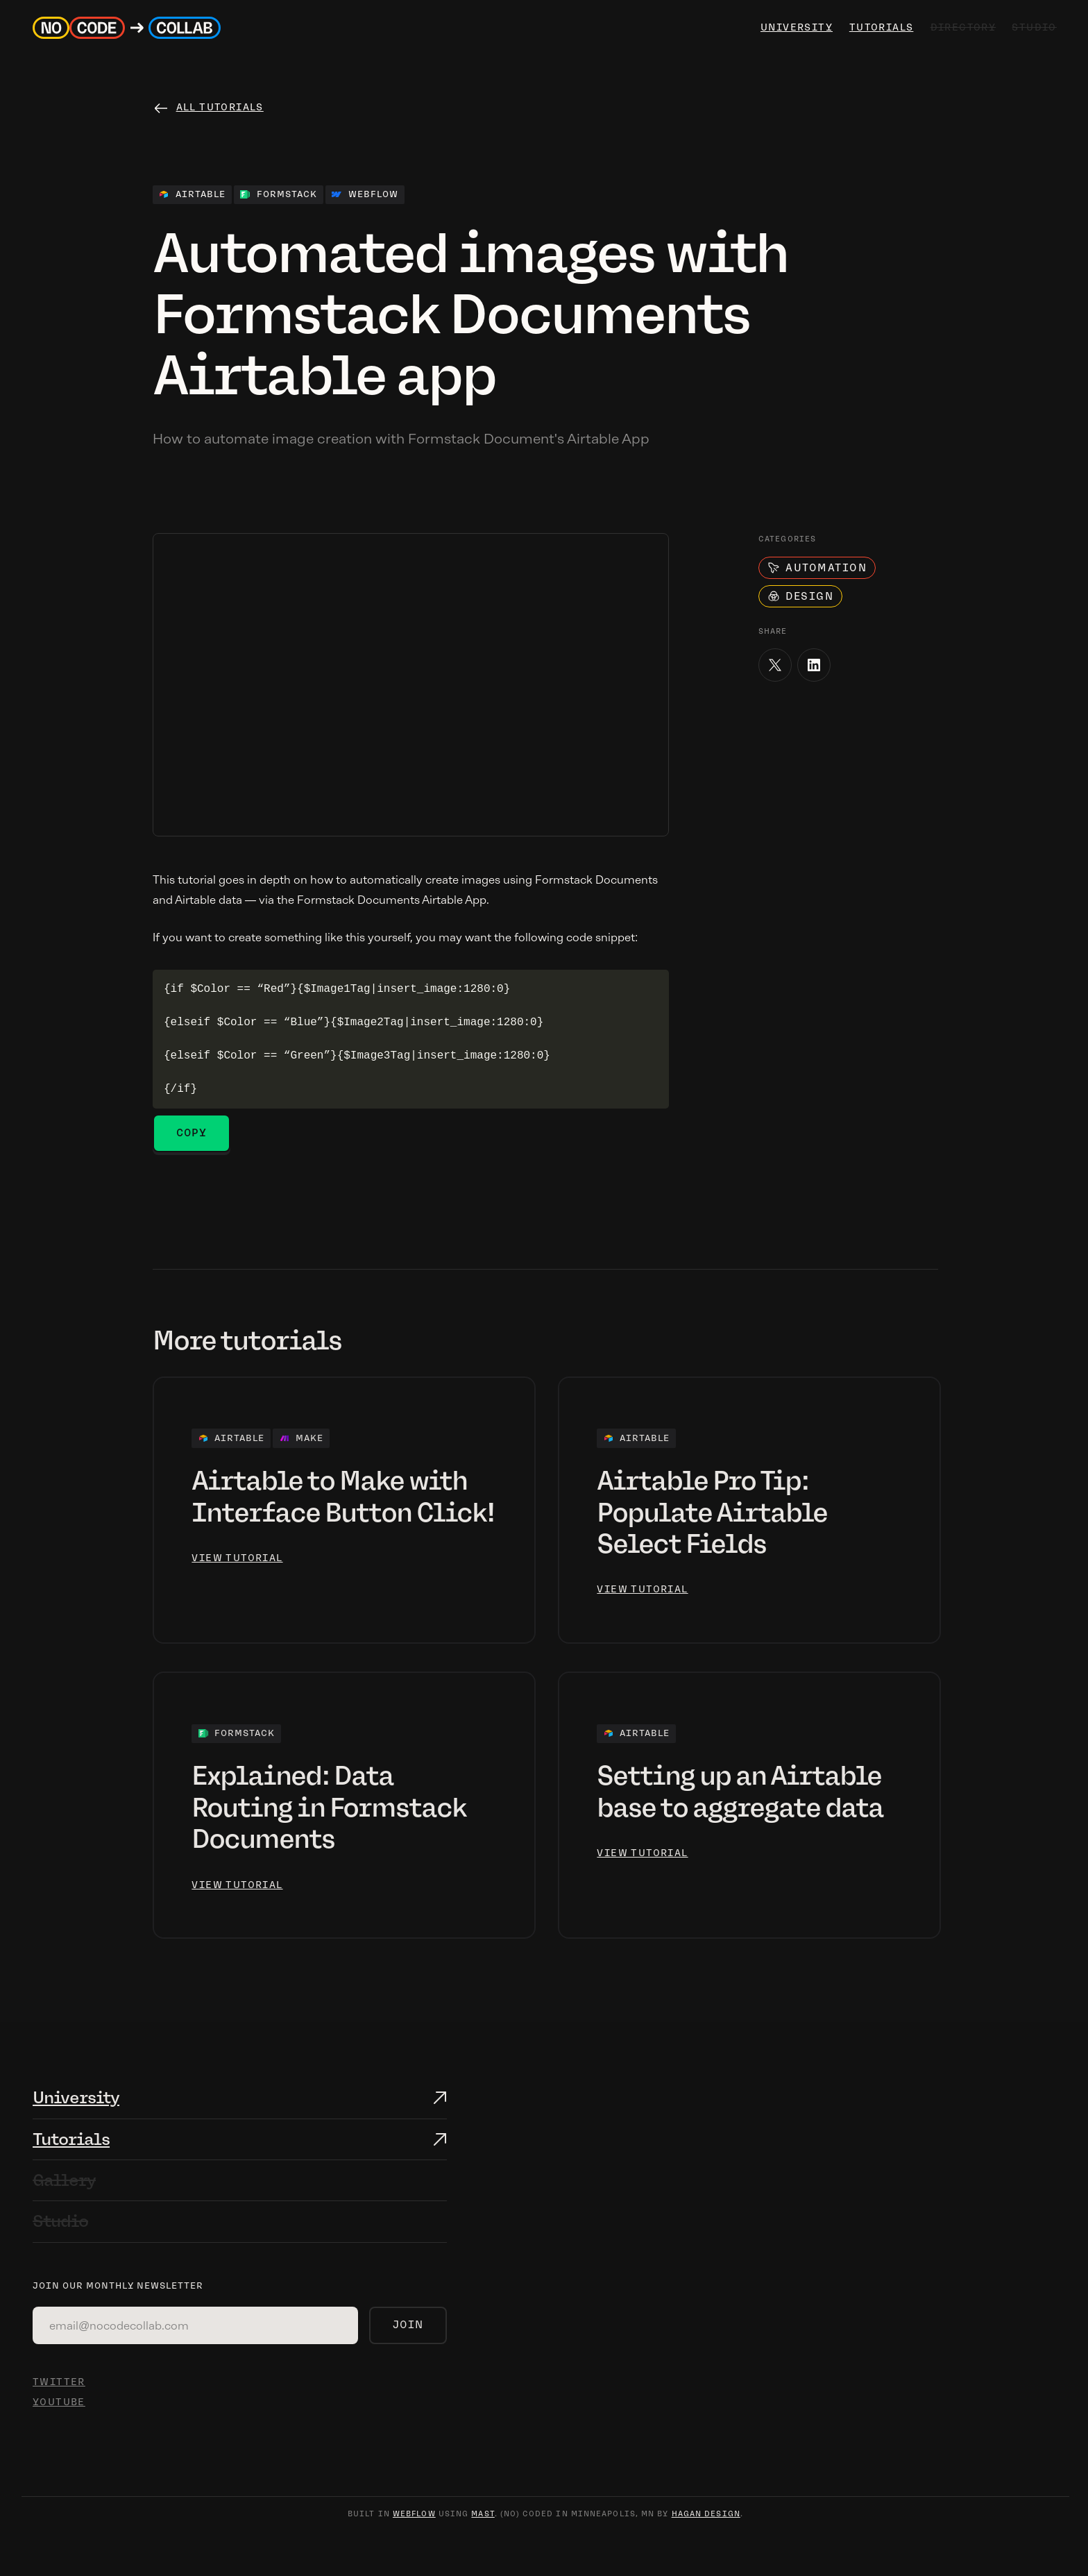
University (76, 2097)
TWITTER (59, 2382)
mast (482, 2513)
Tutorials (879, 27)
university (794, 27)
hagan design (706, 2513)
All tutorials (220, 107)
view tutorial (237, 1558)
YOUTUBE (59, 2402)
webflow (414, 2513)
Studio (60, 2221)
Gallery (64, 2180)
